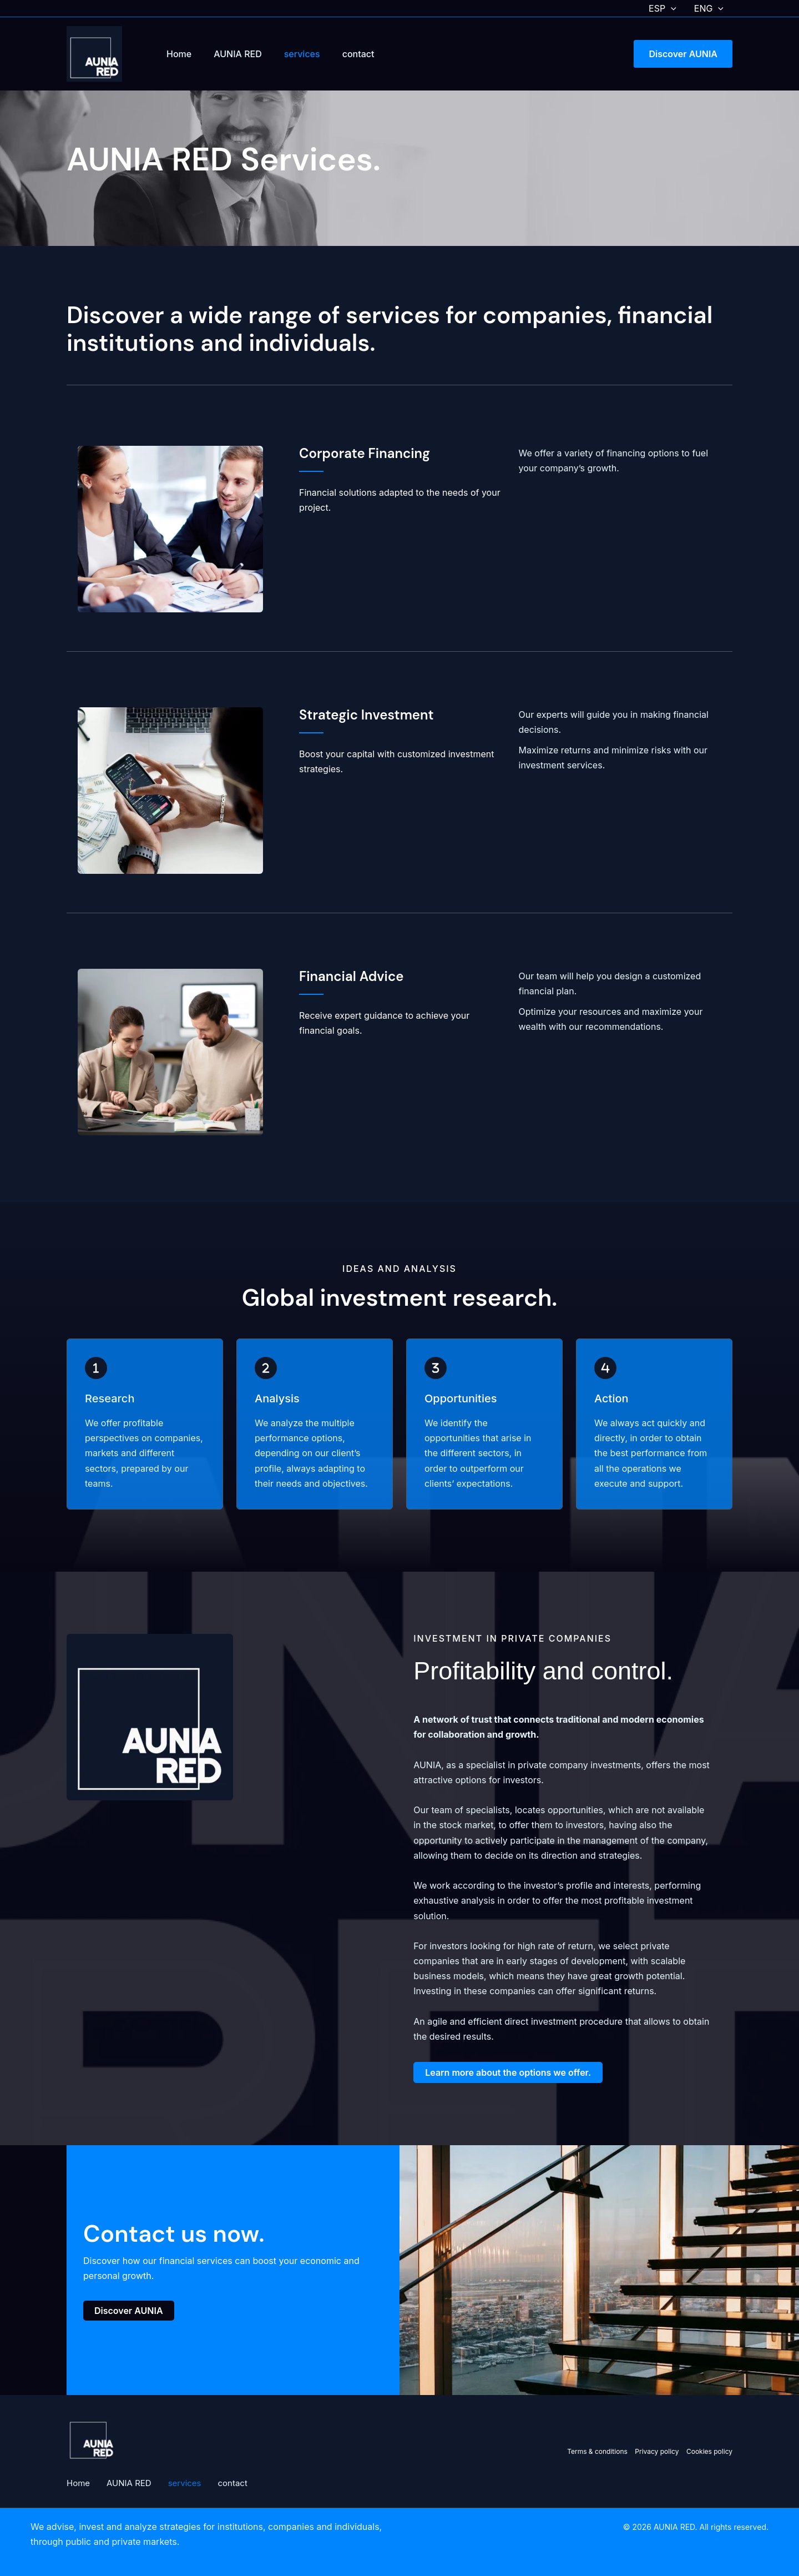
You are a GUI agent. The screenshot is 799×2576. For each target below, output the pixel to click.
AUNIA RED (238, 53)
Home (178, 53)
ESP (662, 8)
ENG (709, 8)
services (302, 53)
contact (358, 53)
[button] (670, 8)
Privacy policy (657, 2451)
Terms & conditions (597, 2451)
